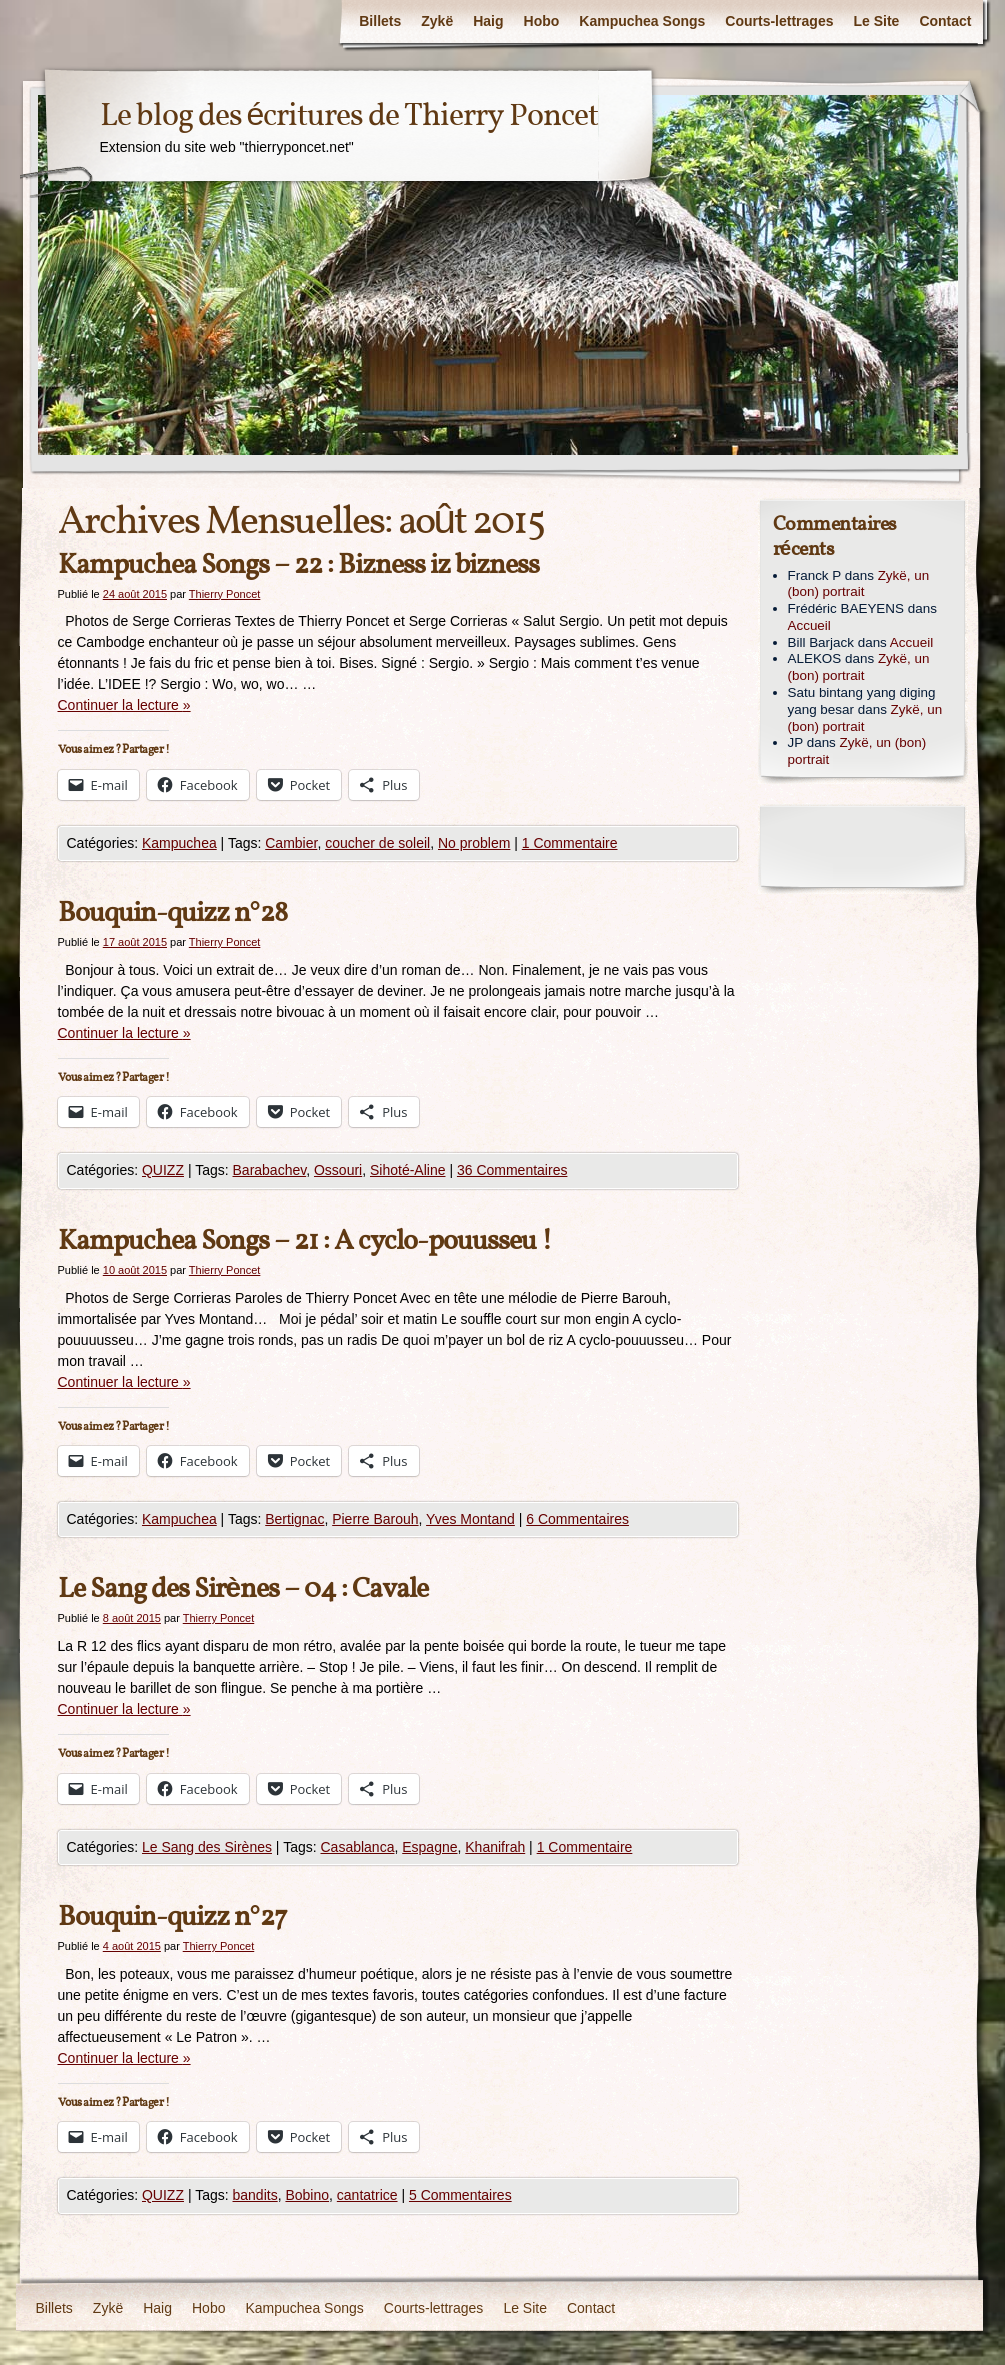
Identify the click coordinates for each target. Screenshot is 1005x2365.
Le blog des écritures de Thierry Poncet (349, 117)
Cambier (291, 843)
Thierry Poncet (225, 594)
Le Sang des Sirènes (207, 1847)
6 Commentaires (577, 1519)
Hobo (542, 21)
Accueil (809, 625)
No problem (474, 843)
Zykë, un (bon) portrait (859, 584)
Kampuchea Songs (642, 21)
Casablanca (358, 1847)
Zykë (437, 21)
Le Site (876, 21)
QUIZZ (163, 1170)
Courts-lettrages (779, 21)
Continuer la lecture (124, 705)
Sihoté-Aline (408, 1170)
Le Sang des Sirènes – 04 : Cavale (243, 1589)
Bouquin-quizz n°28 (172, 913)
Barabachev (270, 1170)
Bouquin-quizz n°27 (172, 1917)
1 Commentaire (570, 843)
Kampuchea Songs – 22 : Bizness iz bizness (298, 565)
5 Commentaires (460, 2195)
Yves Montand (470, 1519)
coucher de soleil (377, 843)
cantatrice (367, 2195)
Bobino (307, 2195)
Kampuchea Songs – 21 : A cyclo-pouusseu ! (305, 1241)
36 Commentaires (512, 1170)
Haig (488, 21)
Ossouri (338, 1170)
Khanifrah (495, 1847)
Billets (380, 21)
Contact (945, 21)
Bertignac (294, 1519)
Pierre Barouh (375, 1519)
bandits (255, 2195)
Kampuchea (179, 843)
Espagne (429, 1847)
